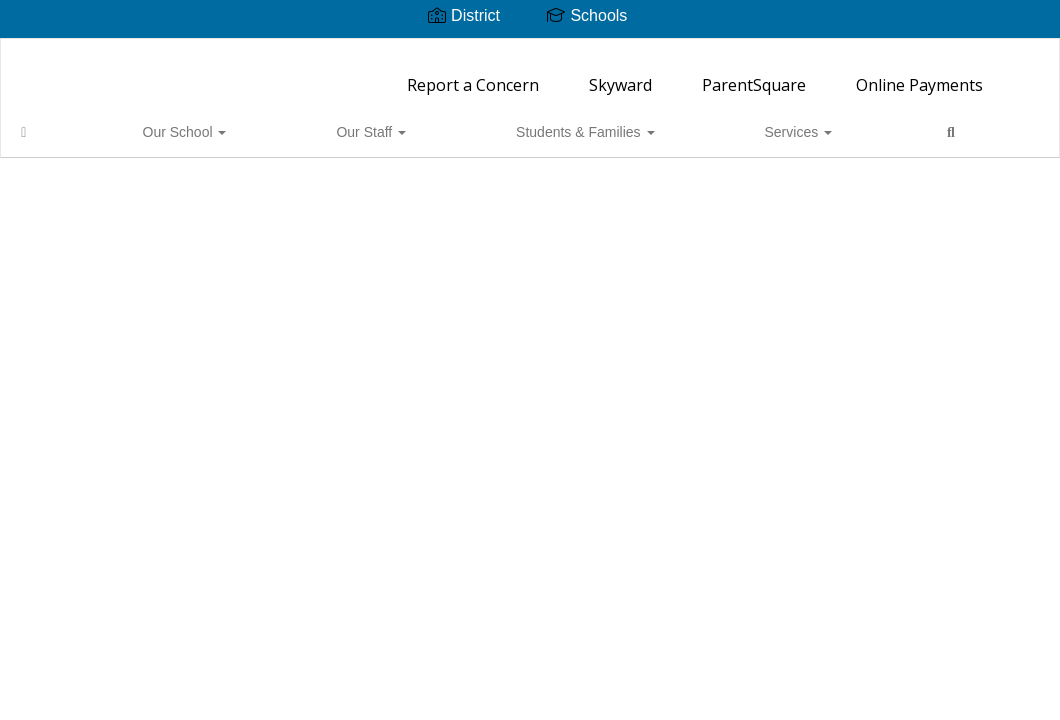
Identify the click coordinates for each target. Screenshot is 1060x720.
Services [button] (510, 122)
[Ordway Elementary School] (529, 51)
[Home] (55, 122)
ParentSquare (754, 75)
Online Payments (919, 75)
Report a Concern (473, 75)
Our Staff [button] (242, 122)
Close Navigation (674, 130)
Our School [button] (136, 122)
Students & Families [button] (376, 122)
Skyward (620, 75)
